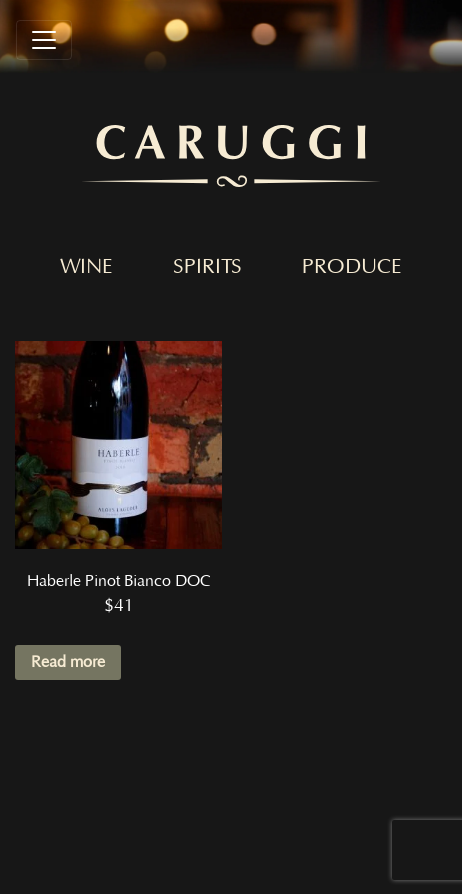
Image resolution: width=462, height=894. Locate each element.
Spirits (207, 267)
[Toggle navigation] (44, 40)
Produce (352, 267)
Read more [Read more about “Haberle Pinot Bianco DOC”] (68, 662)
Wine (86, 267)
